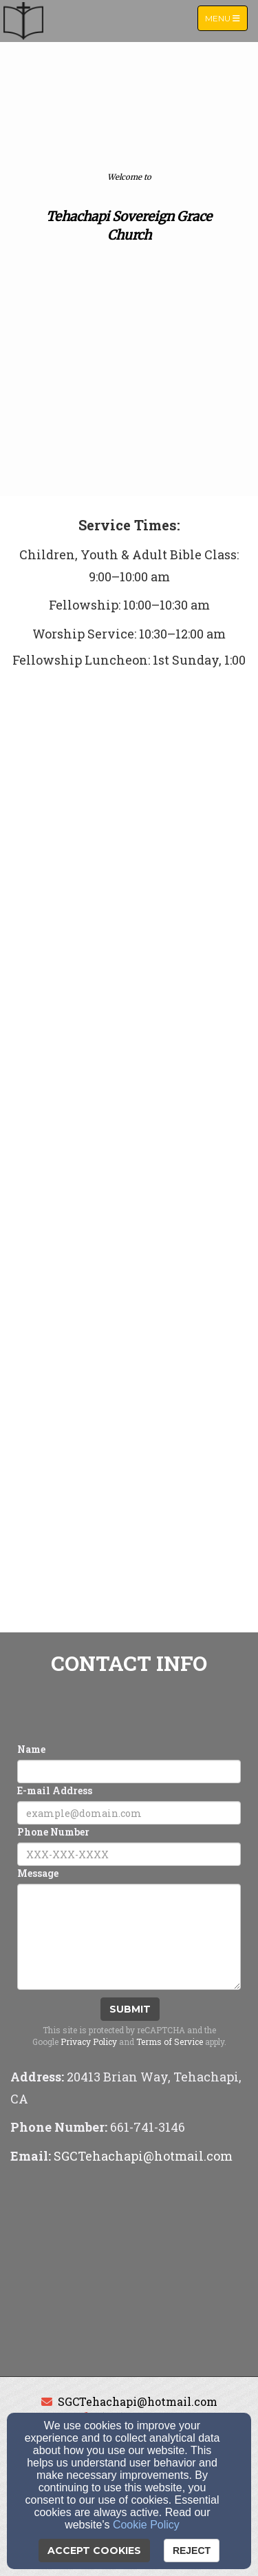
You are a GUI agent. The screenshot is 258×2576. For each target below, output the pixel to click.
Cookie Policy (146, 2525)
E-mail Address (54, 1790)
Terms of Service (169, 2041)
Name (31, 1749)
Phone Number (53, 1831)
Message (37, 1873)
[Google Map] (129, 2273)
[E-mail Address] (129, 1813)
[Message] (129, 1937)
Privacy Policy (89, 2041)
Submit (130, 2009)
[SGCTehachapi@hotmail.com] (143, 2156)
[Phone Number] (129, 1854)
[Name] (129, 1771)
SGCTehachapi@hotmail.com (137, 2401)
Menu (226, 17)
